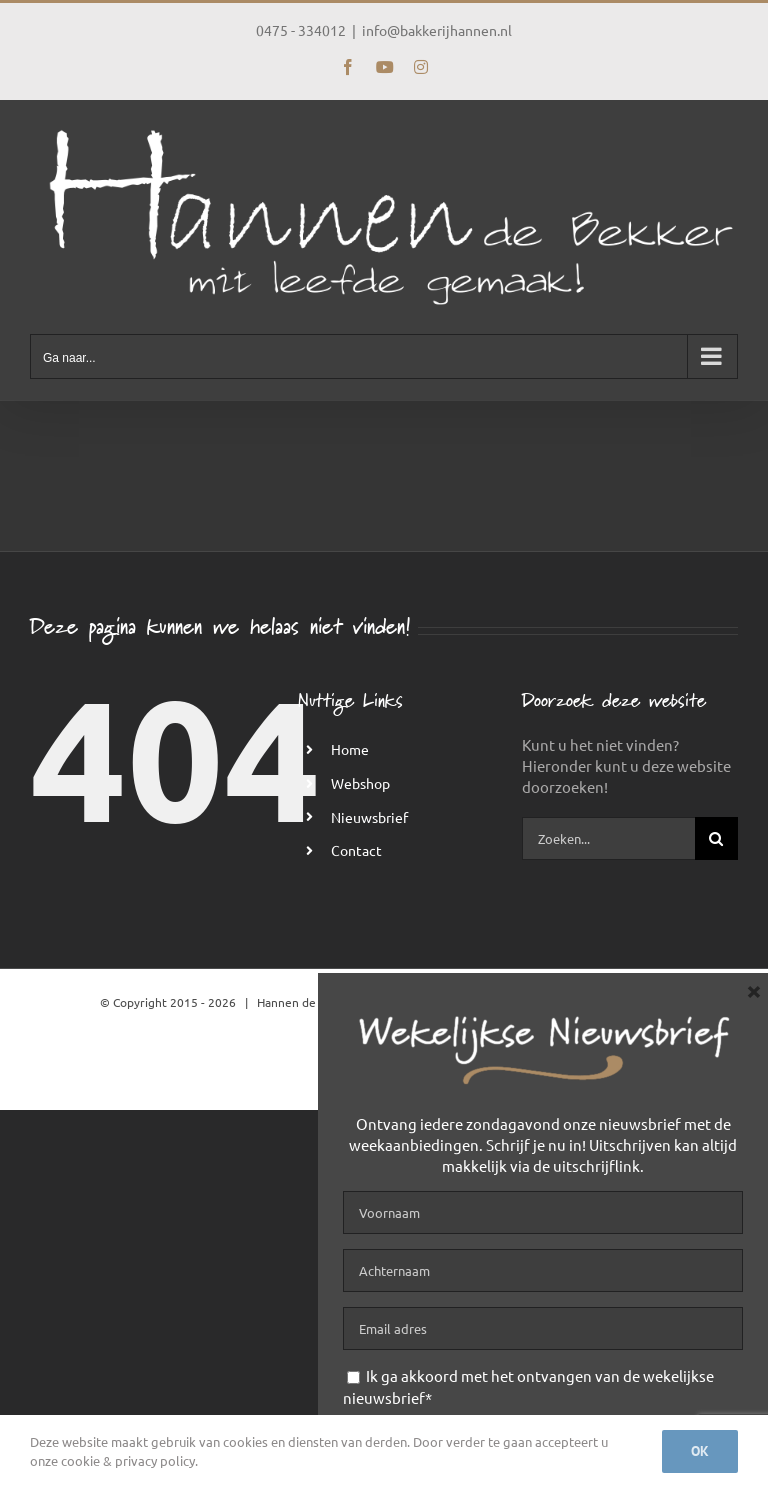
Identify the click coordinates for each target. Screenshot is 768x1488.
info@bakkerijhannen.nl (437, 30)
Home (350, 749)
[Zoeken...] (608, 838)
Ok (700, 1451)
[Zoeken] (716, 838)
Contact (356, 850)
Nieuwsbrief (369, 817)
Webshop (360, 783)
